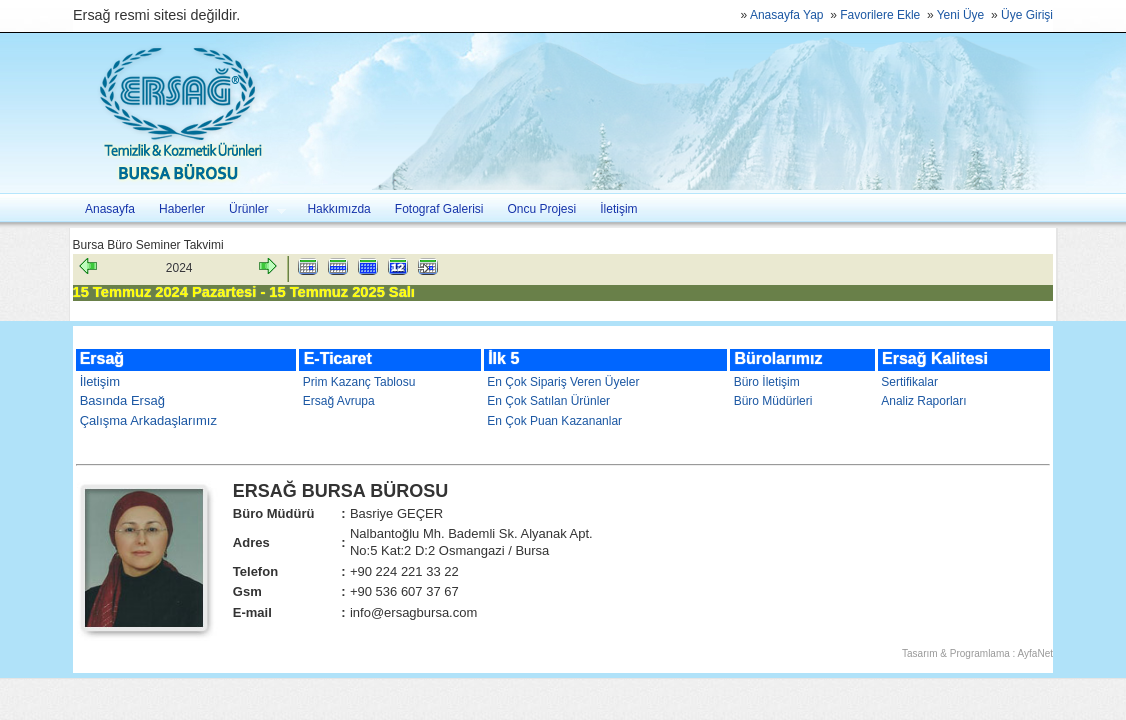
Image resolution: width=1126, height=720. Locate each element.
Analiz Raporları (923, 401)
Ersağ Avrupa (339, 401)
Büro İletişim (767, 382)
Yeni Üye (961, 15)
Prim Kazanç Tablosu (359, 382)
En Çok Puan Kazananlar (554, 421)
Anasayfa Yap (787, 15)
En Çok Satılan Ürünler (548, 401)
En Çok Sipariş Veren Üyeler (563, 382)
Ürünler (251, 209)
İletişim (618, 209)
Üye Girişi (1027, 15)
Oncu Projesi (542, 209)
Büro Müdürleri (773, 401)
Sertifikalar (909, 382)
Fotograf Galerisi (439, 209)
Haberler (182, 209)
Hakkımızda (338, 209)
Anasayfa (110, 209)
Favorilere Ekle (880, 15)
